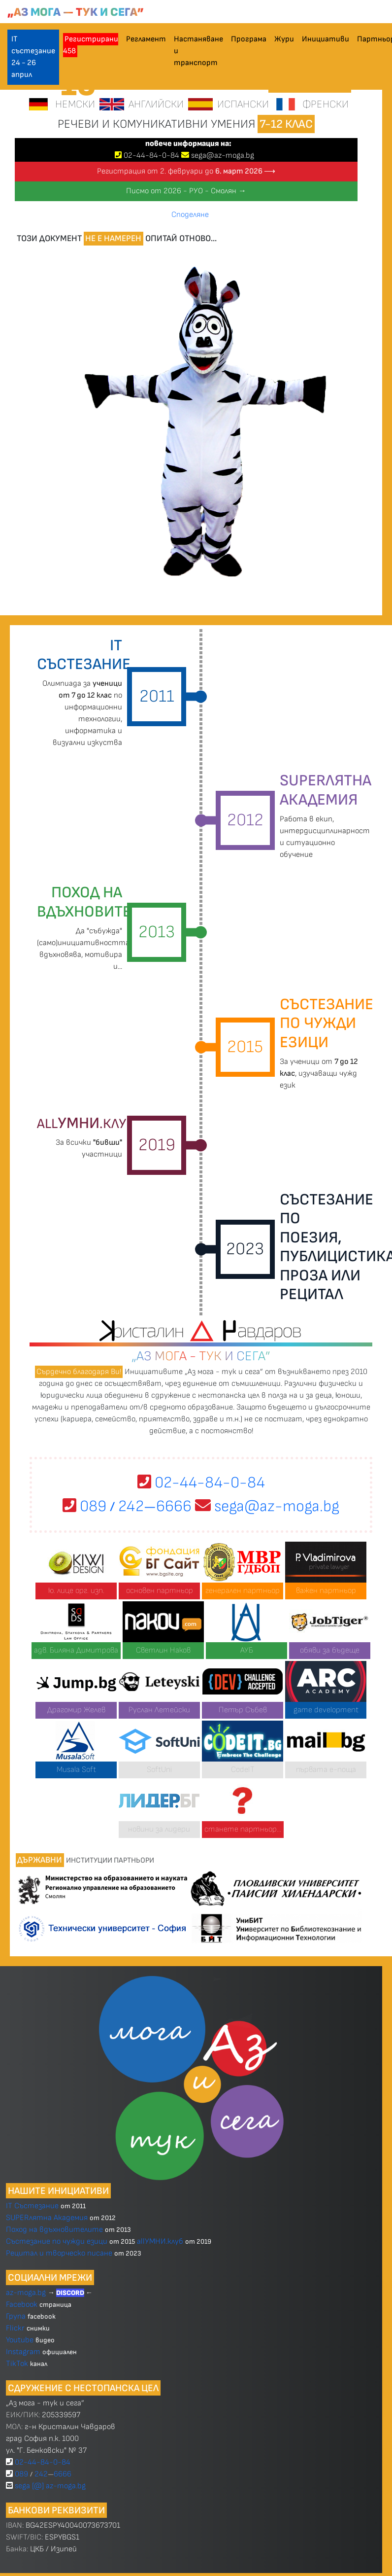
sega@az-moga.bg (222, 155)
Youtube (19, 2340)
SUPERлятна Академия (47, 2218)
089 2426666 (127, 1506)
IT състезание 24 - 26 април (33, 57)
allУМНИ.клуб (160, 2241)
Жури (284, 39)
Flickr (15, 2328)
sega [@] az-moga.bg (50, 2486)
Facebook (22, 2304)
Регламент (146, 39)
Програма (248, 39)
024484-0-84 (151, 155)
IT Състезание (32, 2206)
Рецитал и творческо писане (59, 2253)
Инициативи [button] (325, 39)
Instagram (23, 2352)
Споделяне (190, 214)
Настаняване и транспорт (198, 51)
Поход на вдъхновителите (54, 2229)
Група (16, 2316)
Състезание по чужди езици (56, 2241)
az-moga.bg (27, 2292)
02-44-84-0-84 (201, 1482)
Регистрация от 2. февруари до (186, 171)
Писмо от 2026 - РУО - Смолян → (186, 191)
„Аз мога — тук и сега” (75, 12)
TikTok (17, 2363)
